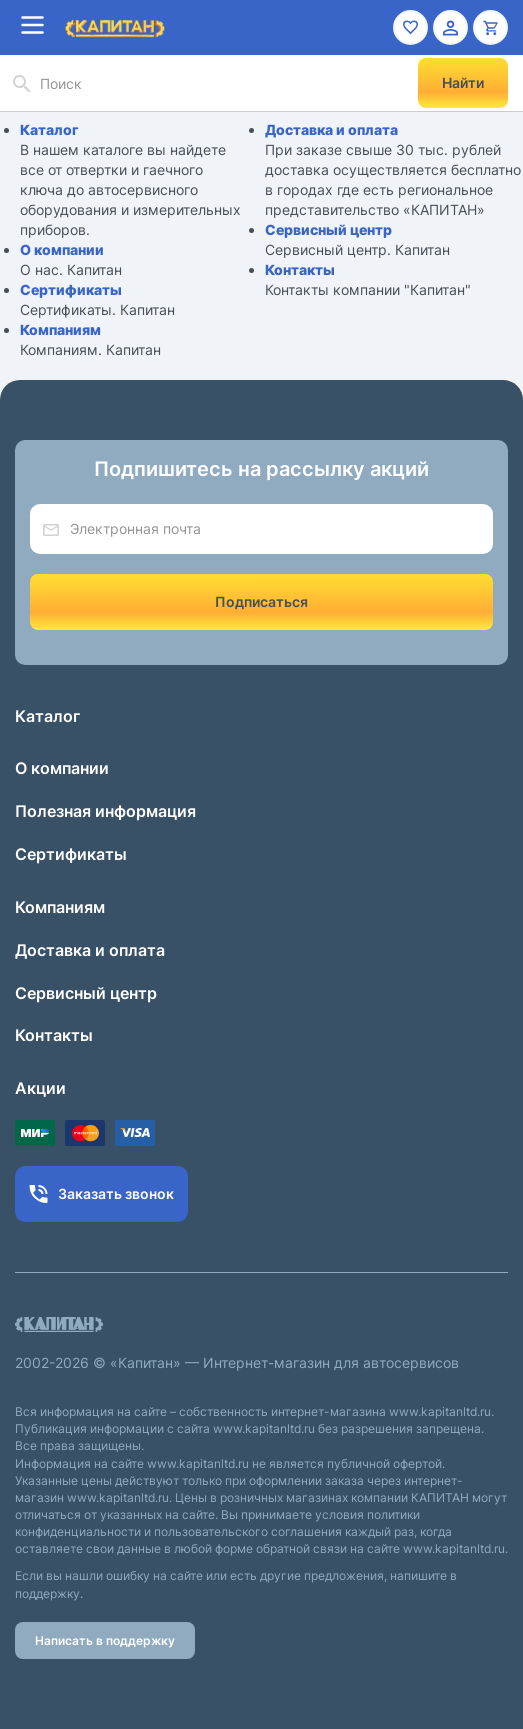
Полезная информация (105, 811)
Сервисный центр (328, 229)
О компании (62, 249)
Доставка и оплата (331, 129)
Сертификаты (71, 289)
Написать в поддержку (105, 1640)
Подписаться (261, 601)
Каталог (49, 129)
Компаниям (60, 329)
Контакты (300, 269)
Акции (40, 1088)
